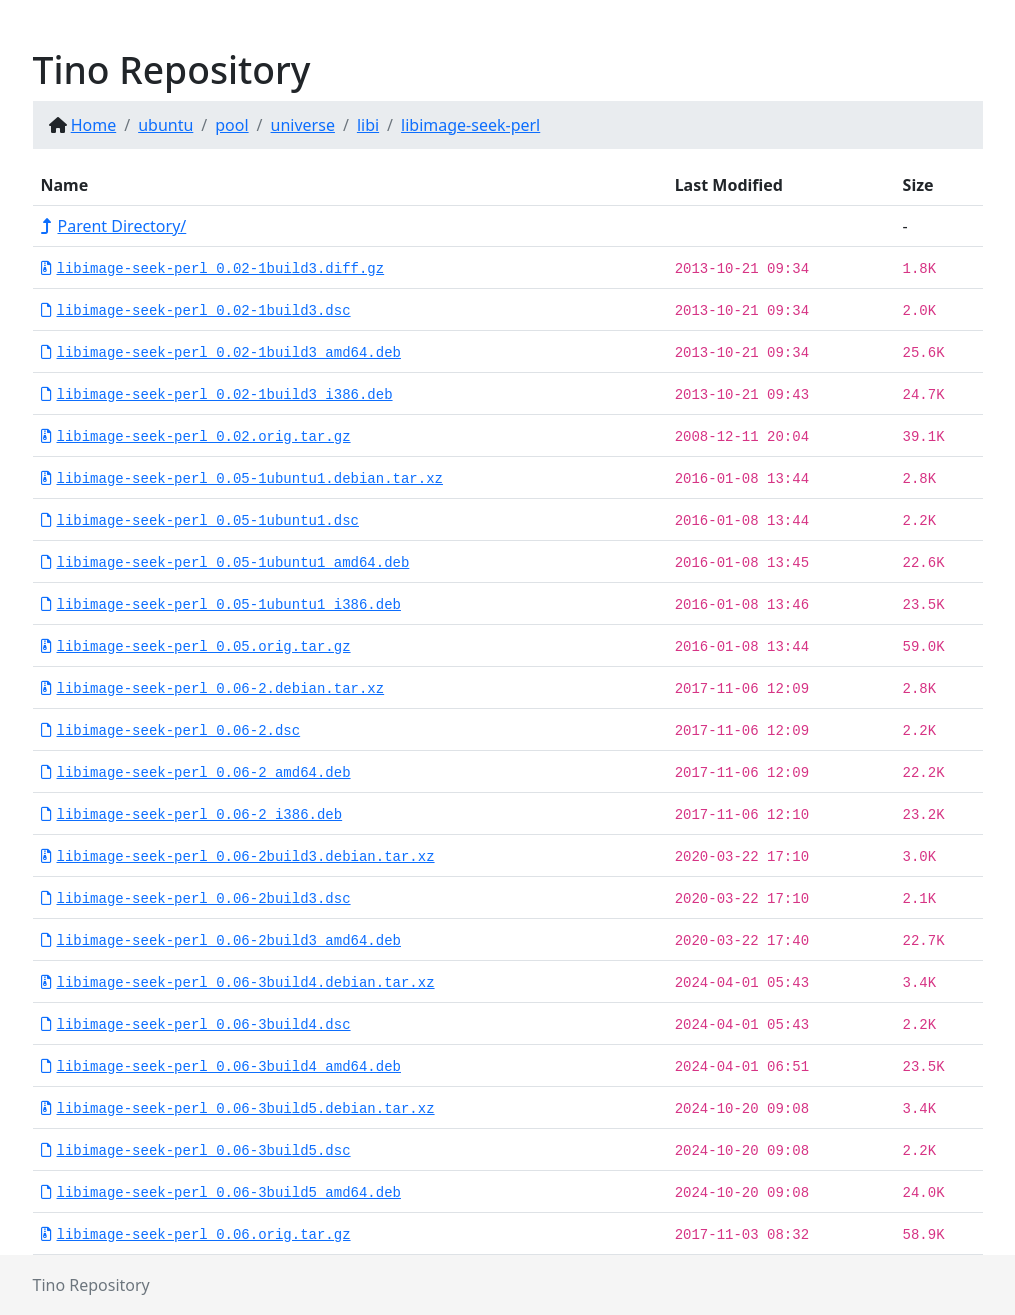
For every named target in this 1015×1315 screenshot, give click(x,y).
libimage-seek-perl (470, 125)
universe (303, 125)
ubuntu (165, 125)
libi (368, 125)
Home (94, 125)
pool (231, 125)
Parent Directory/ (114, 226)
